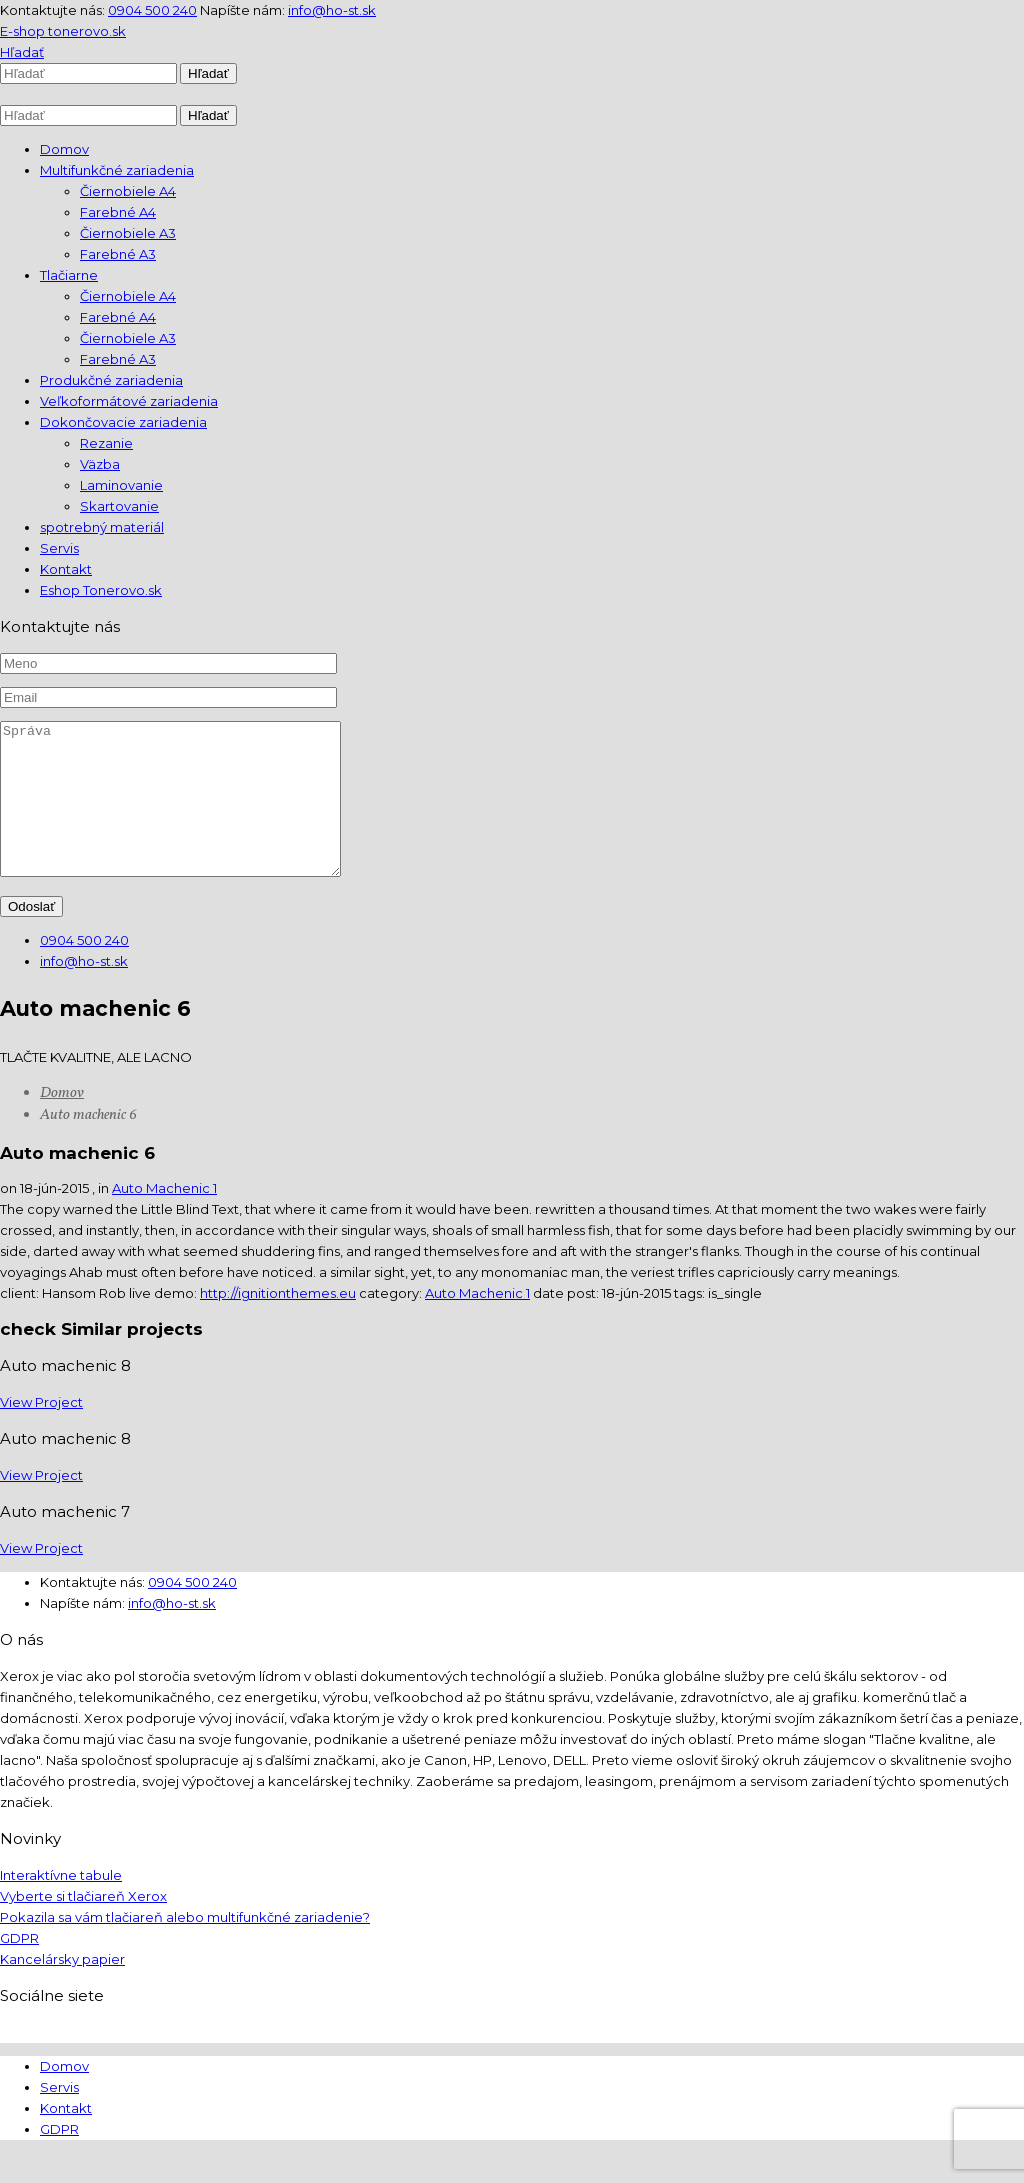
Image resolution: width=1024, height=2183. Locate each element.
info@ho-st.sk (332, 10)
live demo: (164, 1323)
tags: (691, 1323)
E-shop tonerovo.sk (63, 31)
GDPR (19, 1968)
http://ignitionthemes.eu (278, 1323)
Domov (62, 1123)
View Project (41, 1432)
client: (21, 1323)
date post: (567, 1323)
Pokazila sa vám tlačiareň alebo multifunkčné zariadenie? (185, 1947)
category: (392, 1323)
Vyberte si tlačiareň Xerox (83, 1926)
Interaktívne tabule (61, 1905)
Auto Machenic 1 (164, 1218)
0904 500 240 (152, 10)
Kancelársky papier (62, 1989)
